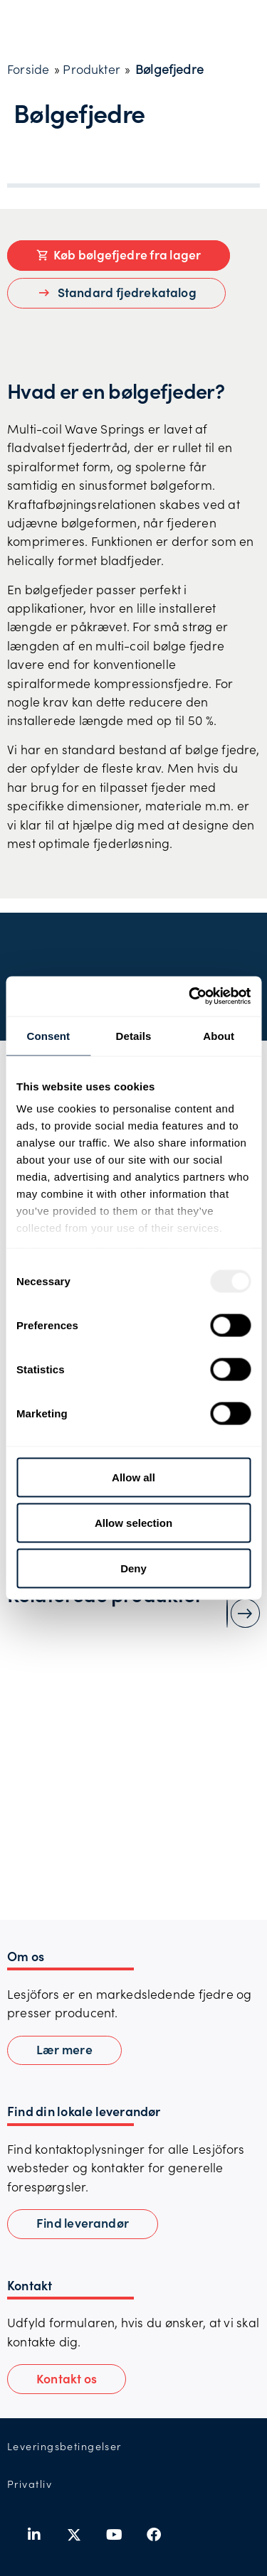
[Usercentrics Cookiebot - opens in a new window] (190, 996)
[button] (66, 2379)
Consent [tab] (48, 1035)
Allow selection (133, 1522)
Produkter (91, 68)
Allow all (133, 1477)
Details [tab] (134, 1035)
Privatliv (29, 2484)
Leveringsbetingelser (64, 2446)
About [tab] (218, 1035)
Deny (133, 1568)
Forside (28, 68)
